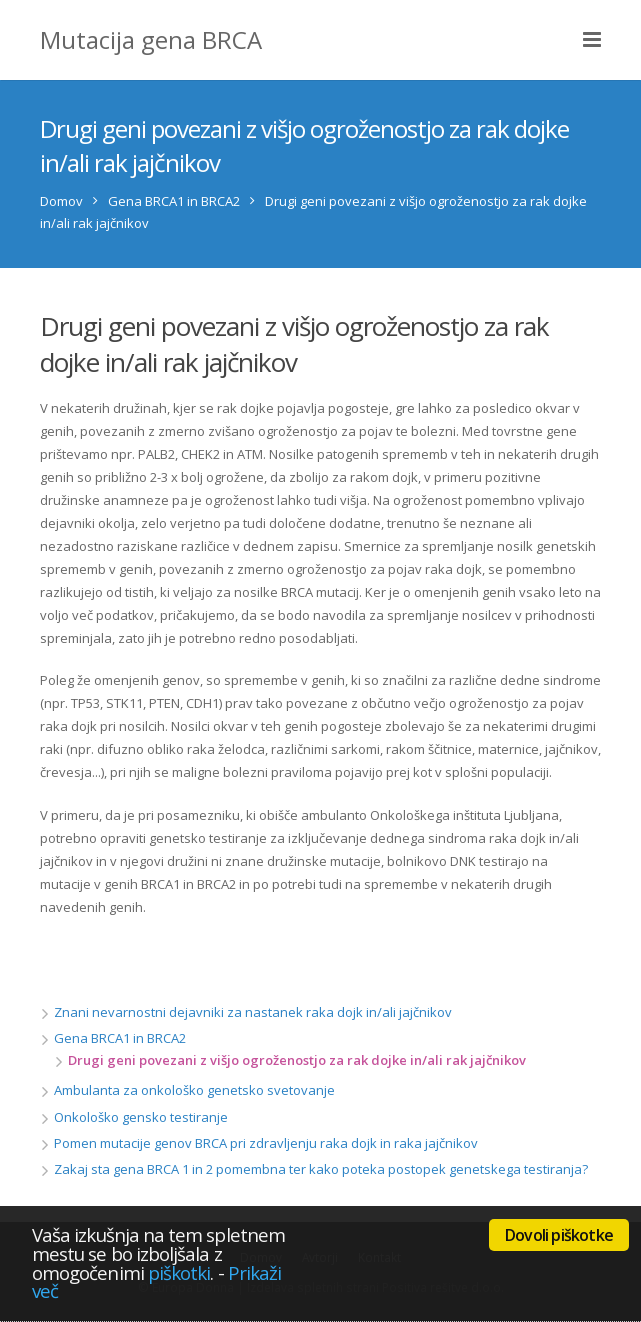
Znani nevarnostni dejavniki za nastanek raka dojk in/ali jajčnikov (253, 1012)
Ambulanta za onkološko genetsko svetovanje (194, 1090)
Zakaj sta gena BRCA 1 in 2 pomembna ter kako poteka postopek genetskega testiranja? (321, 1169)
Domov (61, 201)
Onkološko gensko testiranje (141, 1117)
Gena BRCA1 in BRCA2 (174, 201)
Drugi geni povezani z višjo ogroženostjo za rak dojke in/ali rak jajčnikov (297, 1060)
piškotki (179, 1272)
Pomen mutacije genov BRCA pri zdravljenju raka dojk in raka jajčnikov (266, 1143)
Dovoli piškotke (559, 1235)
